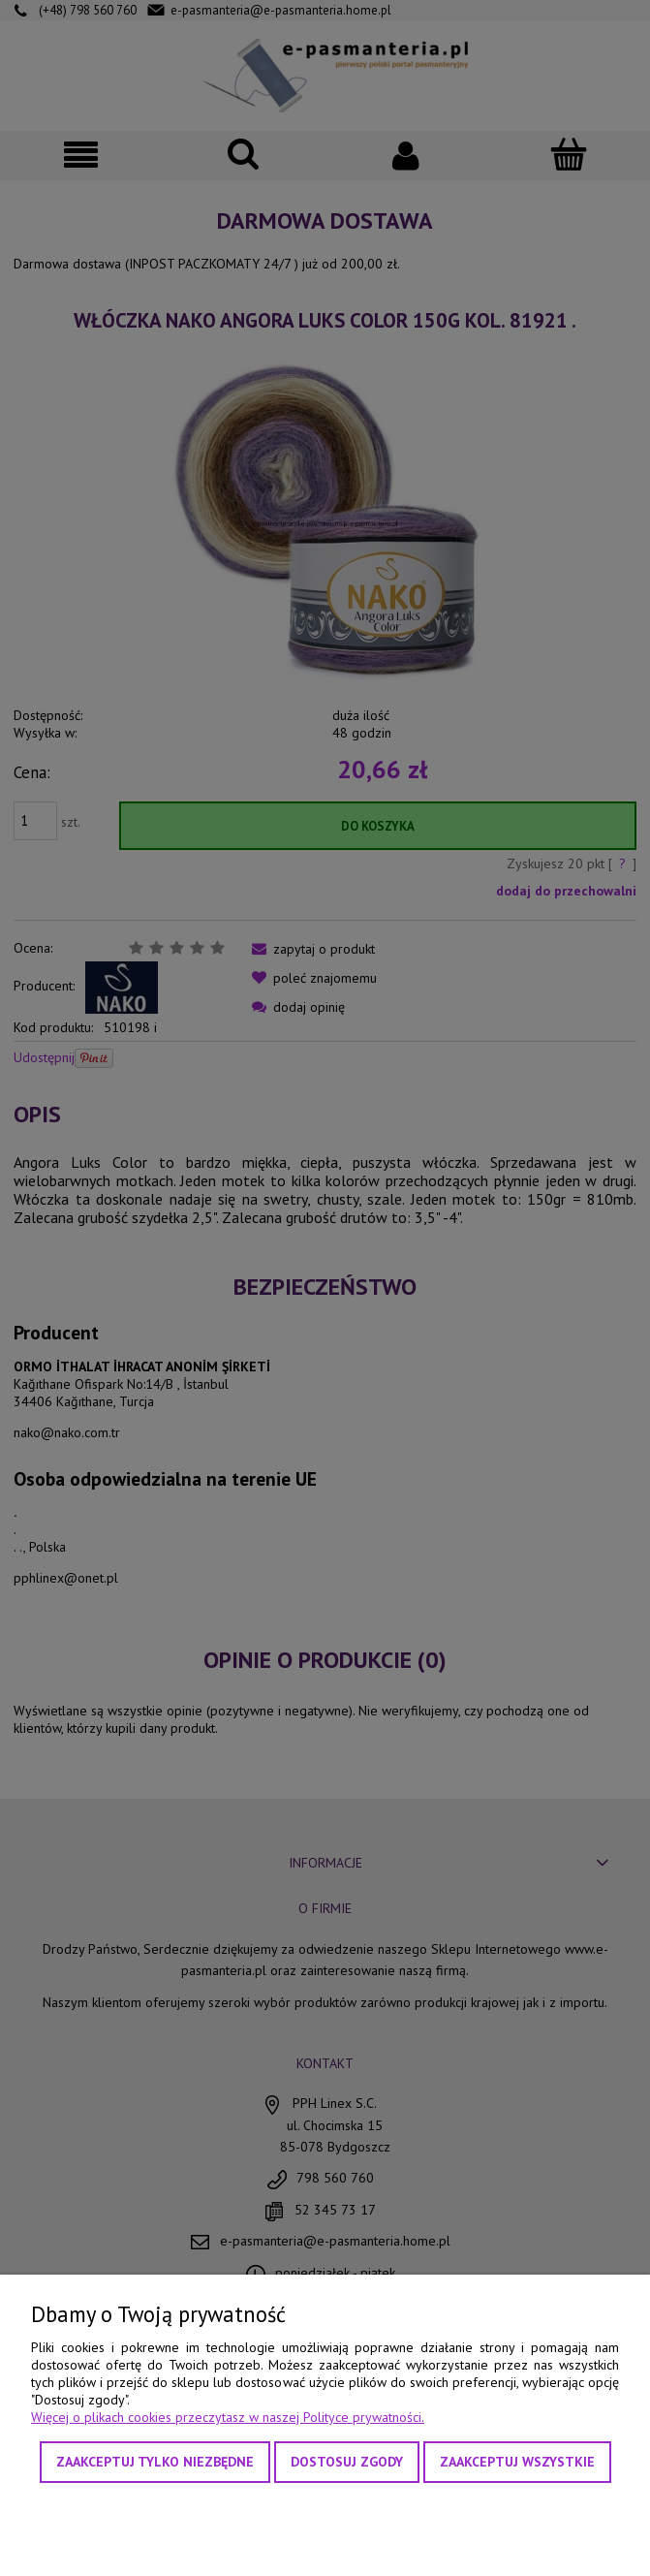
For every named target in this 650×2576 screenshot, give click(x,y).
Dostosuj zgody (347, 2461)
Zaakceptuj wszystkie (517, 2461)
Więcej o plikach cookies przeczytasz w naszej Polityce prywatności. (227, 2417)
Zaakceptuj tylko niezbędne (155, 2461)
